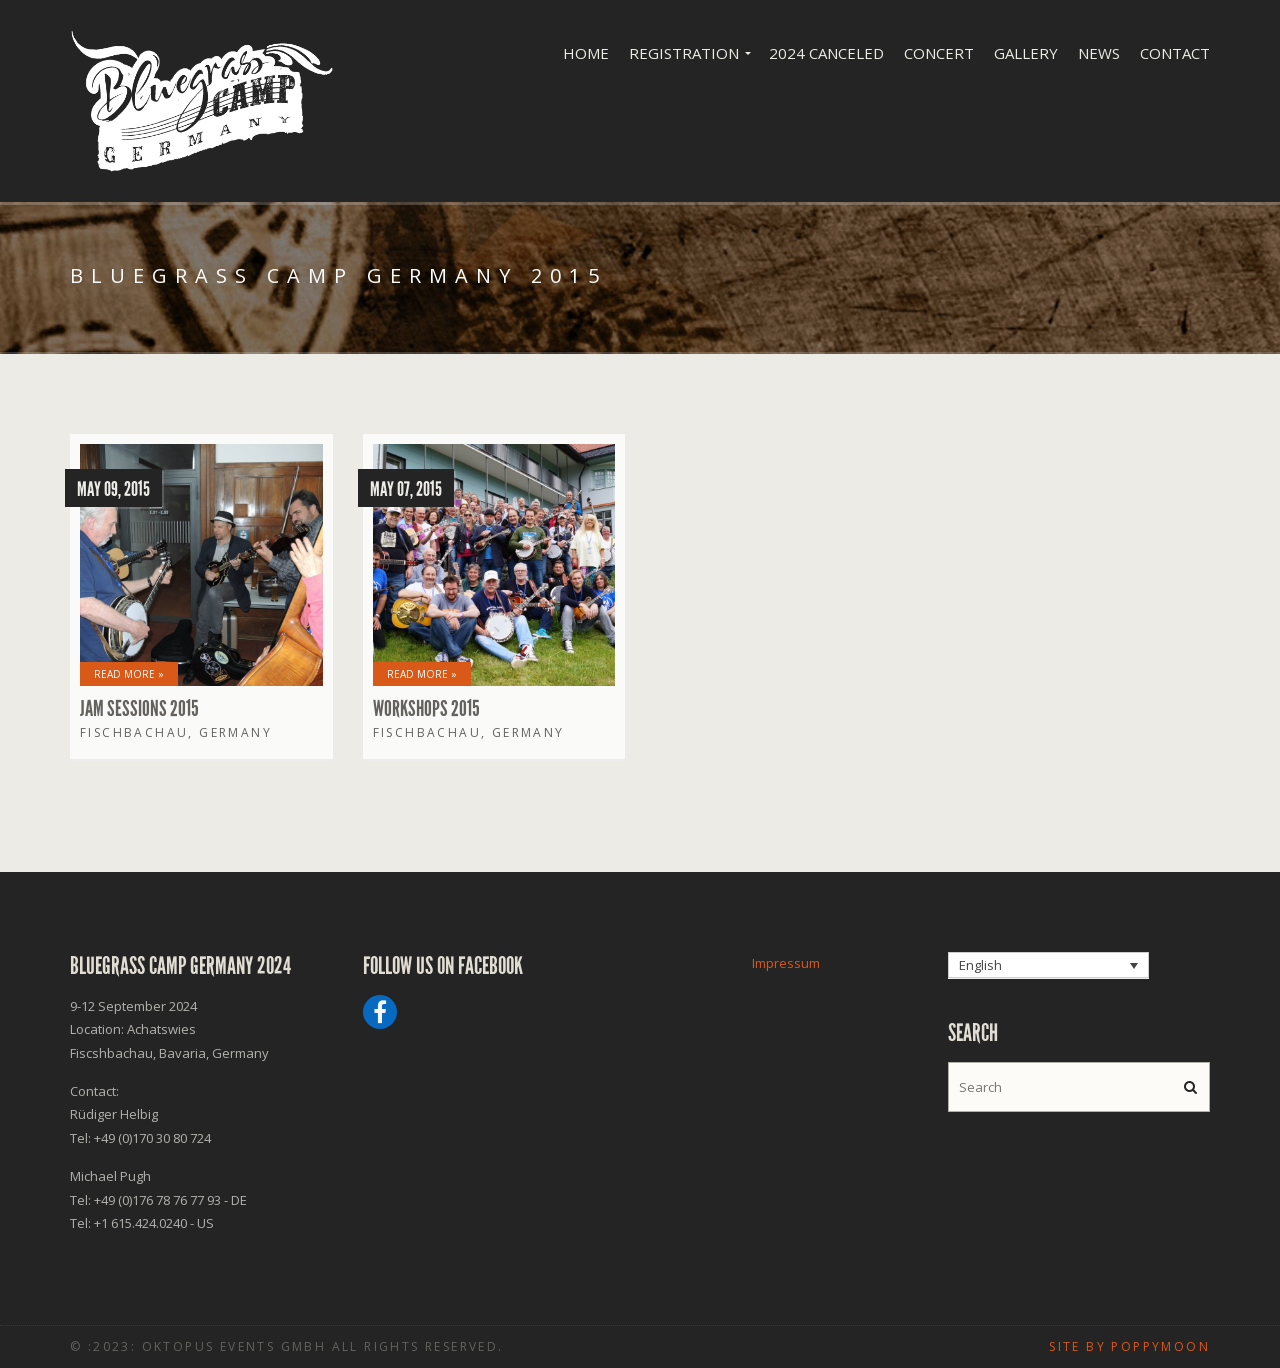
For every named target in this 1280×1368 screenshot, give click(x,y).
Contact (1175, 53)
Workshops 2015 (426, 709)
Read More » (129, 674)
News (1099, 53)
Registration (684, 53)
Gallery (1026, 53)
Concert (939, 53)
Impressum (786, 963)
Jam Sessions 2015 (139, 709)
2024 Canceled (826, 53)
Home (586, 53)
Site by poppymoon (1129, 1346)
